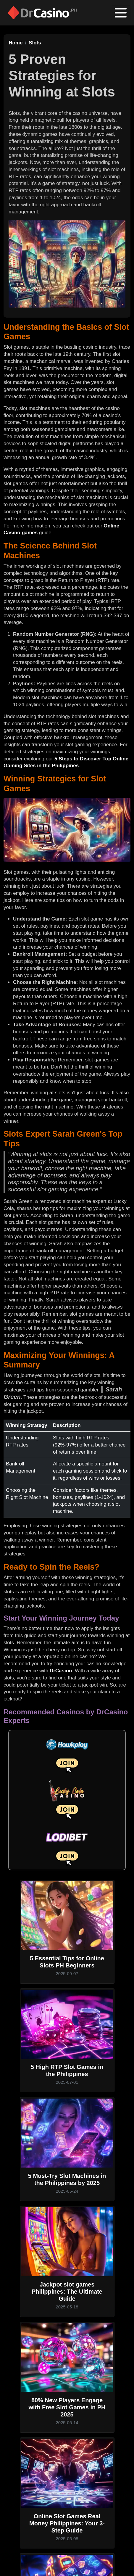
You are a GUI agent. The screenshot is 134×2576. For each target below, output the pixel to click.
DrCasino (61, 1671)
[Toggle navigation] (120, 12)
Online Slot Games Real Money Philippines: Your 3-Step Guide (67, 2523)
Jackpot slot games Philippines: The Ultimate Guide (67, 2291)
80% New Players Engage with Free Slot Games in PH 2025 (66, 2407)
